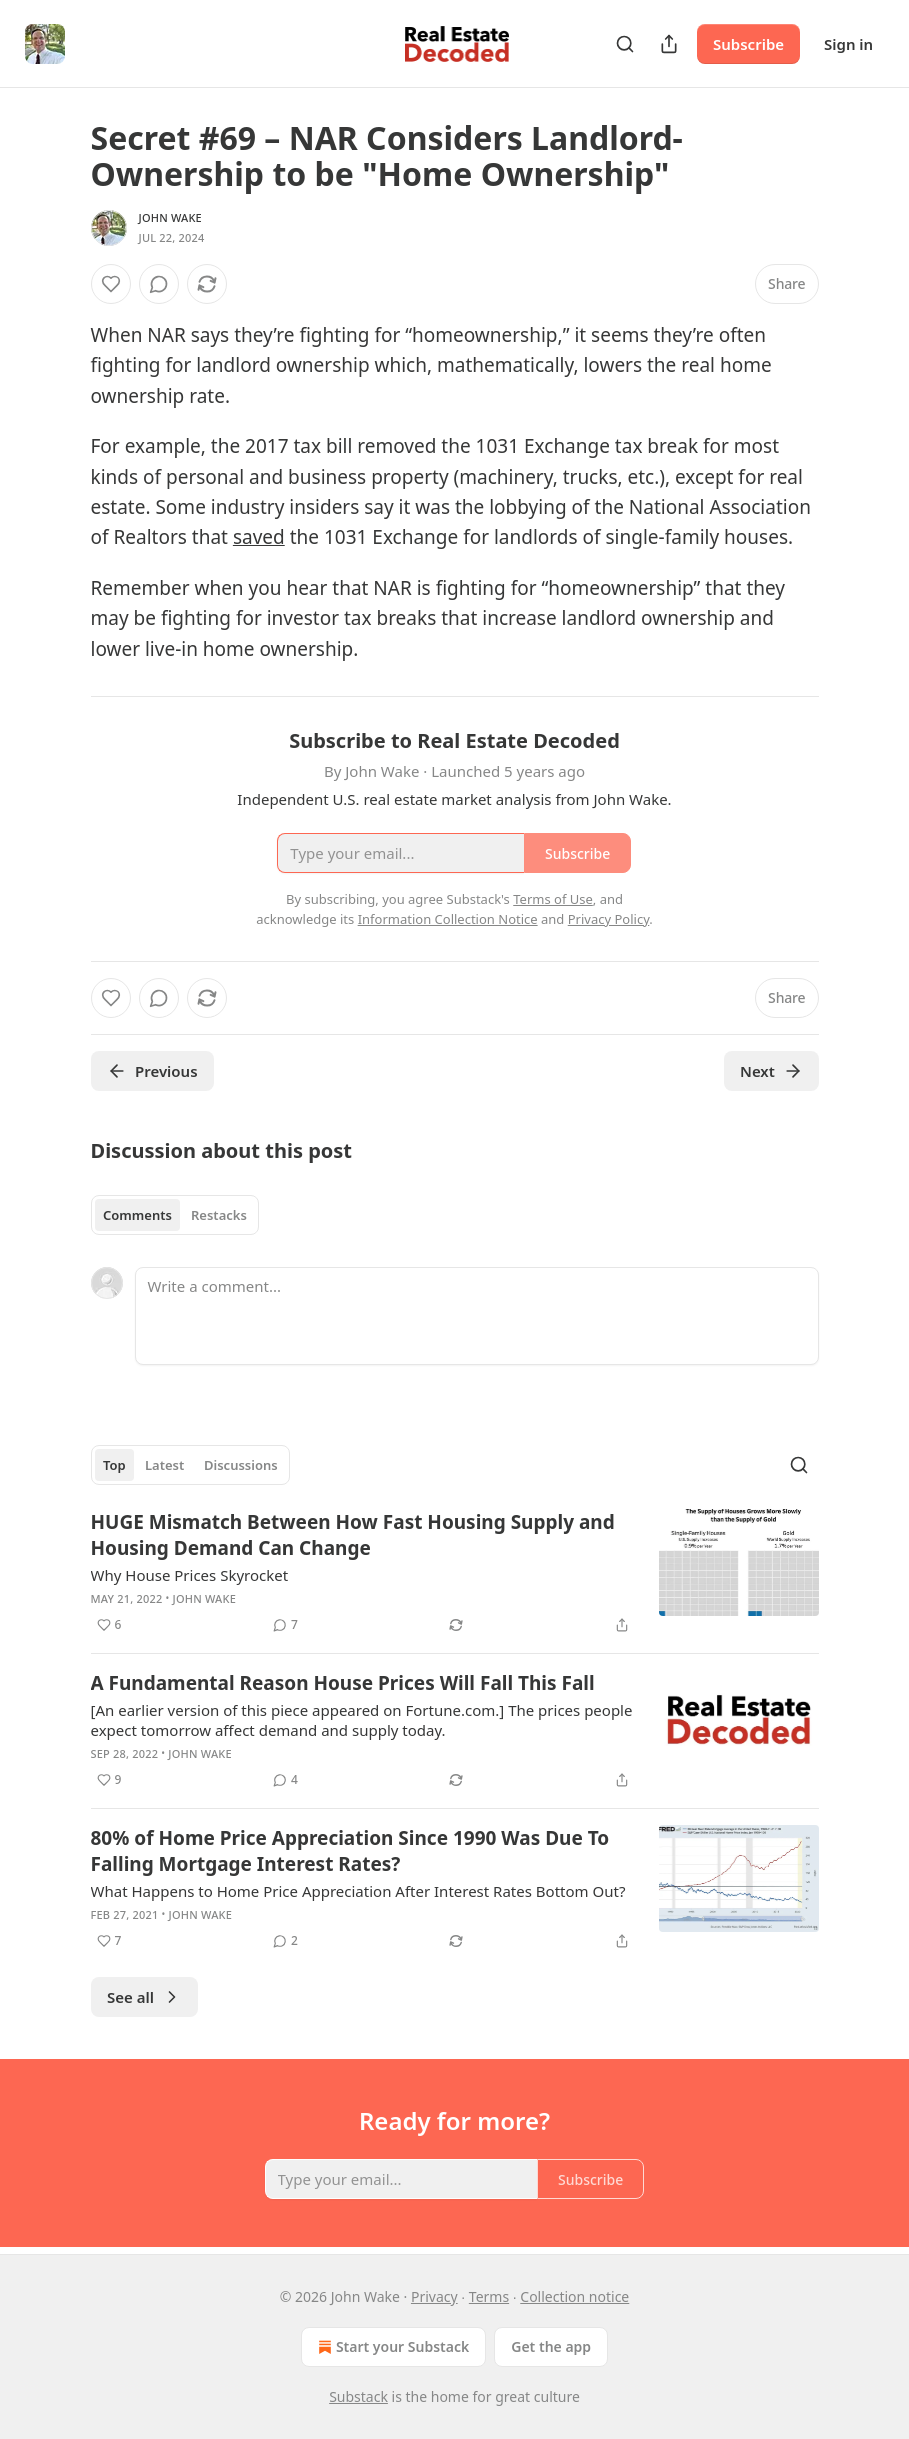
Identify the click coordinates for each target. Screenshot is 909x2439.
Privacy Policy (609, 919)
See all (144, 1997)
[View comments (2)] (285, 1941)
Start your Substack (391, 2347)
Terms (489, 2296)
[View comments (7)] (285, 1625)
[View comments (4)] (285, 1780)
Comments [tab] (137, 1215)
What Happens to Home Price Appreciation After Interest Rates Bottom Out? (358, 1891)
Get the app (551, 2346)
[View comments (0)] (159, 284)
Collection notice (574, 2296)
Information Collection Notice (448, 919)
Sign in (848, 44)
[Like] (111, 284)
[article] (455, 1573)
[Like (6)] (109, 1625)
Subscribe (748, 44)
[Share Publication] (669, 44)
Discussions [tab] (241, 1465)
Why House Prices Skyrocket (190, 1575)
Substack (358, 2396)
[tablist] (175, 1215)
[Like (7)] (109, 1941)
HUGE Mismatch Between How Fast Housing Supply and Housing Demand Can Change (353, 1535)
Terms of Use (553, 899)
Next (771, 1071)
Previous (152, 1071)
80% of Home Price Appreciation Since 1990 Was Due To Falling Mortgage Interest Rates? (350, 1851)
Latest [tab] (164, 1465)
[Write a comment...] (477, 1316)
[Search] (625, 44)
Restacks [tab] (219, 1215)
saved (259, 537)
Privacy (434, 2296)
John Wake (170, 217)
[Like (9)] (109, 1780)
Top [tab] (114, 1465)
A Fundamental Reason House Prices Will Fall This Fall (343, 1683)
